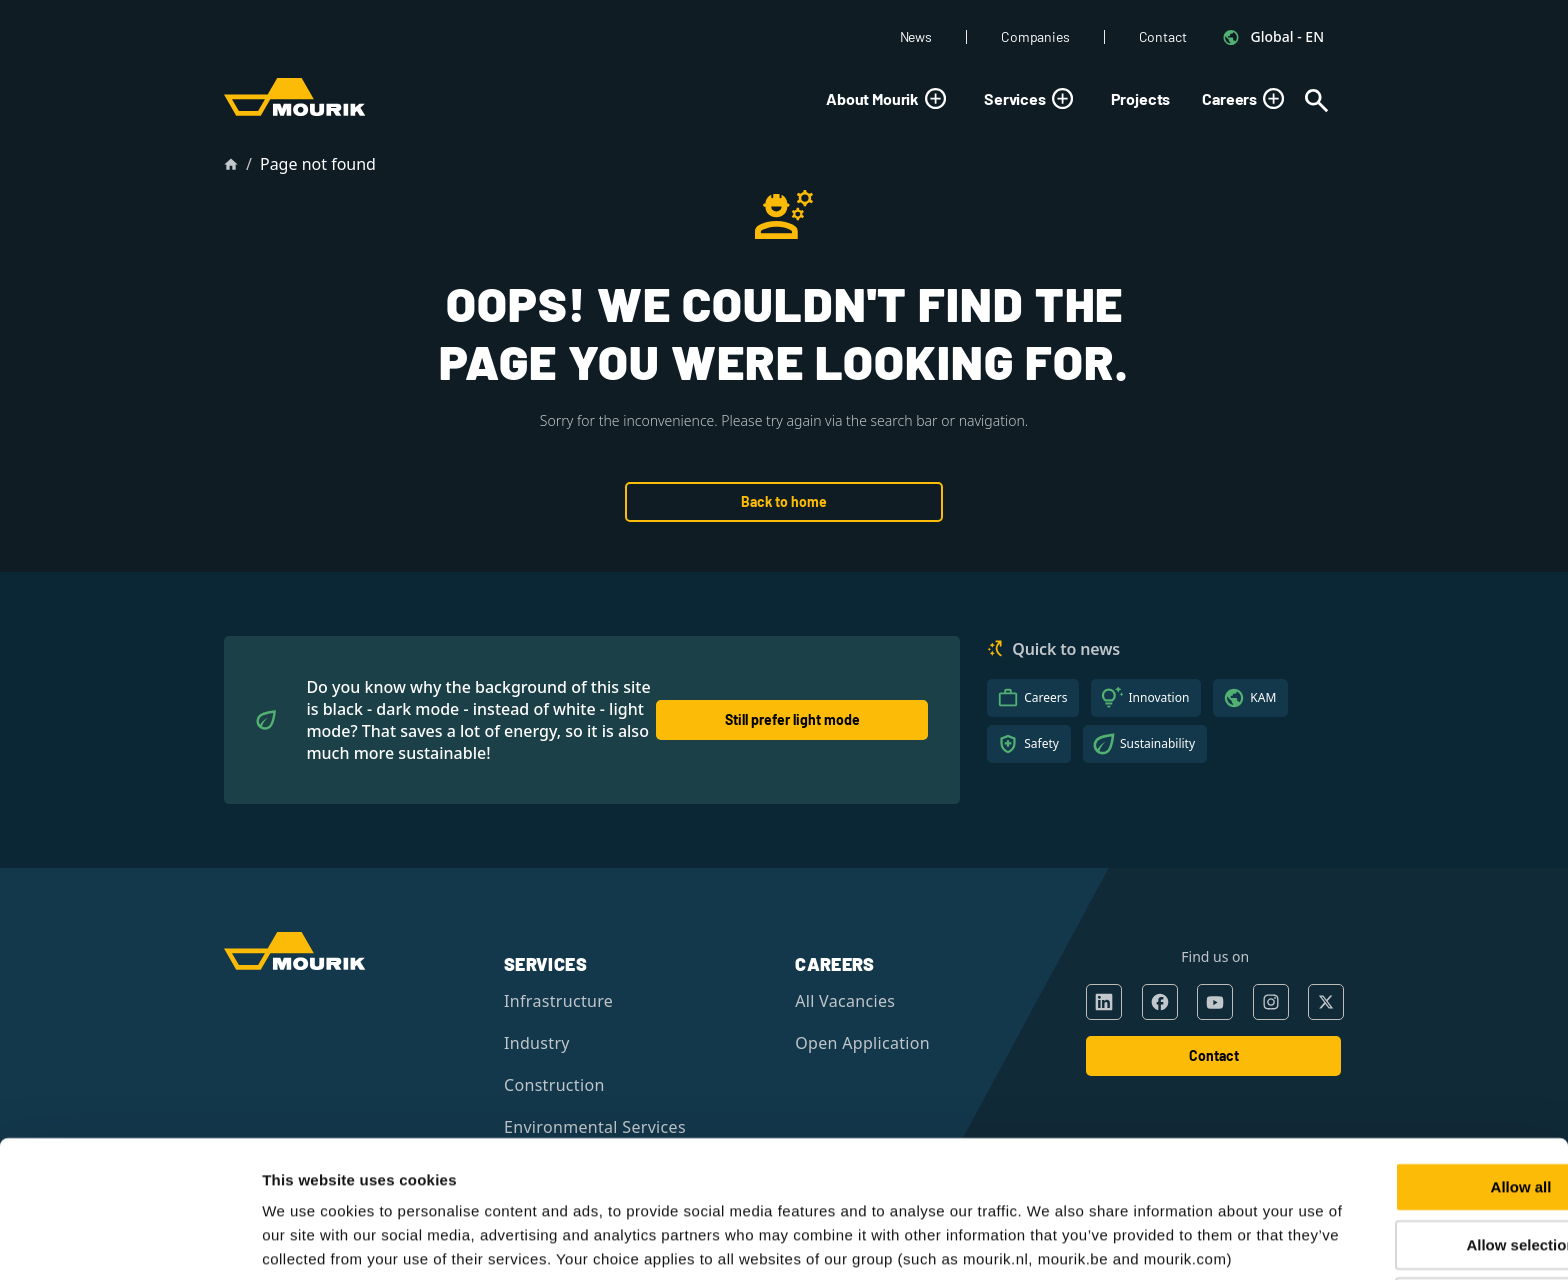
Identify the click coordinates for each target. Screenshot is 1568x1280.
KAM (1263, 697)
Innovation (1158, 697)
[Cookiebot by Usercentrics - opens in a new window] (129, 1241)
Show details (1052, 1240)
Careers (1246, 99)
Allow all (1401, 1079)
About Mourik (889, 99)
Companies (1035, 36)
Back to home (784, 501)
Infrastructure (558, 1001)
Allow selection (1400, 1137)
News (916, 36)
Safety (1041, 743)
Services (1031, 99)
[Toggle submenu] (935, 99)
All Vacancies (845, 1001)
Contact (1163, 36)
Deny (1401, 1194)
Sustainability (1157, 743)
